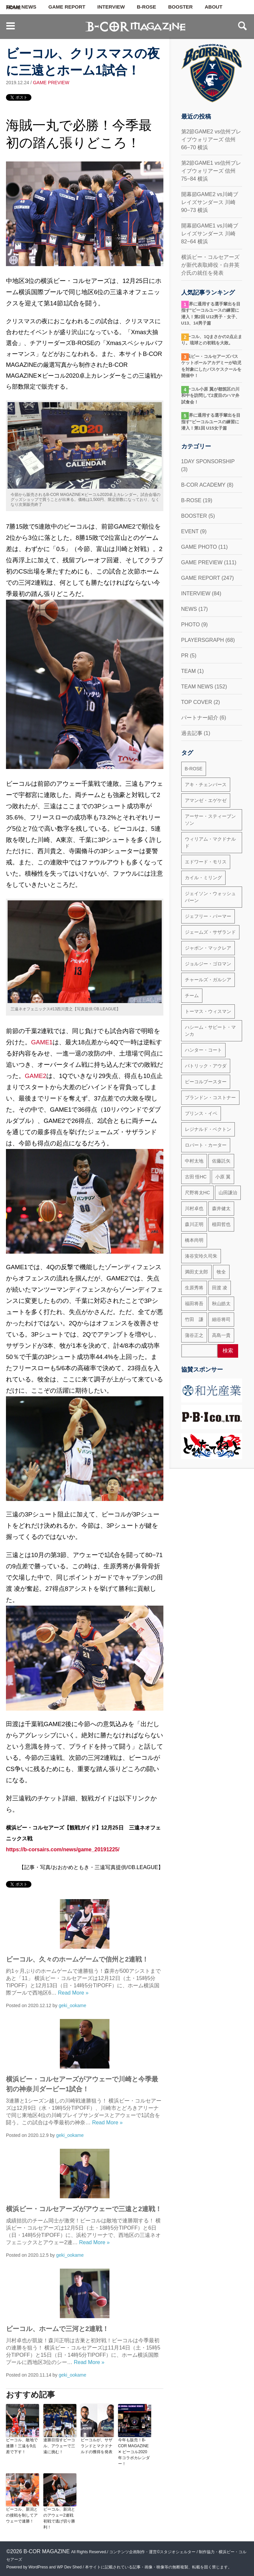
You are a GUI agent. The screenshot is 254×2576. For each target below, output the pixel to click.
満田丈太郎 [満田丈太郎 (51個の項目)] (196, 1271)
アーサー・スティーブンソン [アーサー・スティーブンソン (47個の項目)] (210, 820)
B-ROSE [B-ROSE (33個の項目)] (194, 768)
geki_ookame (72, 2005)
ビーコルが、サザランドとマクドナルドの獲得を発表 (96, 2446)
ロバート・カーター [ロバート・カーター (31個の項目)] (206, 1145)
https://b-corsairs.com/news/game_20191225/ (62, 1849)
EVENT (190, 531)
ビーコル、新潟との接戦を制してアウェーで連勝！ (22, 2515)
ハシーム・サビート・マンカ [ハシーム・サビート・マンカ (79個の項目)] (210, 1031)
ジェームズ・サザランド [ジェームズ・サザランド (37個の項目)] (210, 932)
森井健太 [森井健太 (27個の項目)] (221, 1208)
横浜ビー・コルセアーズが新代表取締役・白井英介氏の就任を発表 (210, 265)
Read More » (73, 1993)
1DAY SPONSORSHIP (208, 461)
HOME (13, 7)
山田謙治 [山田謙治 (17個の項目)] (228, 1192)
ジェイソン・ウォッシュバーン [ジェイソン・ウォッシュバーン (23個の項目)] (210, 897)
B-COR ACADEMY (203, 485)
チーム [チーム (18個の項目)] (192, 995)
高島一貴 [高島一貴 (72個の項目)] (221, 1335)
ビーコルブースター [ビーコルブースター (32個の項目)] (206, 1081)
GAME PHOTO (199, 547)
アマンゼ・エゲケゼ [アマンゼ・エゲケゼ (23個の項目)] (206, 800)
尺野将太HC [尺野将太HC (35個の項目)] (197, 1192)
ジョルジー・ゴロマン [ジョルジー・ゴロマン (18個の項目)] (208, 963)
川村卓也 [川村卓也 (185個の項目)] (194, 1208)
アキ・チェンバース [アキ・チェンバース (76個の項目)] (206, 784)
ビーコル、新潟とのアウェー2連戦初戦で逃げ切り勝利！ (59, 2518)
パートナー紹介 (199, 717)
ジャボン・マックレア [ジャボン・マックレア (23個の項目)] (208, 948)
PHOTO (190, 624)
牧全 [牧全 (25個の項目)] (221, 1271)
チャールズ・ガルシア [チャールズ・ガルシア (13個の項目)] (208, 979)
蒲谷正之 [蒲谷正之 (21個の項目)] (194, 1335)
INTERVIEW (196, 593)
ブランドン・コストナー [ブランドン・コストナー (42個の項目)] (210, 1097)
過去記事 (191, 733)
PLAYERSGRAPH (202, 640)
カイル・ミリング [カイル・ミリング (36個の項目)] (203, 877)
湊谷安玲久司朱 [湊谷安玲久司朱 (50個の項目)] (201, 1256)
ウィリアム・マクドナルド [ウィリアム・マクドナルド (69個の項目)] (210, 842)
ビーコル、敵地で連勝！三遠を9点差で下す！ (22, 2446)
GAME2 (35, 1075)
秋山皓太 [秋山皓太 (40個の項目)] (221, 1303)
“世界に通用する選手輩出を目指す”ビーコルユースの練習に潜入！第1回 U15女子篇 (210, 422)
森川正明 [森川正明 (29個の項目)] (194, 1224)
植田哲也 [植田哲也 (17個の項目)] (221, 1224)
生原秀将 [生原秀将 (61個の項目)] (194, 1287)
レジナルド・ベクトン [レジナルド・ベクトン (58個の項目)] (208, 1129)
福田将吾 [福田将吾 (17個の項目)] (194, 1303)
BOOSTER (194, 516)
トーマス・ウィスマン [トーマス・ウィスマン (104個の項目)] (208, 1011)
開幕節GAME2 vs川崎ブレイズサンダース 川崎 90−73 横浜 (209, 202)
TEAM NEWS (197, 686)
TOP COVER (196, 702)
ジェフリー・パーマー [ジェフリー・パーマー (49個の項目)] (208, 916)
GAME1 (42, 1042)
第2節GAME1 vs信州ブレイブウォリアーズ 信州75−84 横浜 (211, 171)
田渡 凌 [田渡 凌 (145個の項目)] (219, 1287)
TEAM (188, 671)
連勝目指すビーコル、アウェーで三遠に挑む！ (59, 2446)
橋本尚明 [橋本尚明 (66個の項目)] (194, 1240)
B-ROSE (191, 500)
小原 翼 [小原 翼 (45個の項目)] (223, 1176)
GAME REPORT (200, 578)
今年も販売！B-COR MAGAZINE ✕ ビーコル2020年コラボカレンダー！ (134, 2452)
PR (185, 655)
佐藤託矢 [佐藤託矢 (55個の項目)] (221, 1161)
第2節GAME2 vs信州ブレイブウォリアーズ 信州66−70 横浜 (211, 139)
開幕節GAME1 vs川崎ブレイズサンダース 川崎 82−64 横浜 (209, 233)
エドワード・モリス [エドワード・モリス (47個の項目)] (206, 861)
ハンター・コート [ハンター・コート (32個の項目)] (203, 1050)
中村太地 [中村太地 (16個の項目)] (194, 1161)
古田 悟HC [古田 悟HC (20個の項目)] (196, 1176)
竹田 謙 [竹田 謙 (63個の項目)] (194, 1319)
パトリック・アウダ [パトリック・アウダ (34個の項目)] (206, 1065)
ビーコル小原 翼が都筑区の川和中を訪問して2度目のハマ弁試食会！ (210, 395)
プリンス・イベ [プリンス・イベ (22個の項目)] (201, 1113)
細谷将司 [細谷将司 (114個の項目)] (221, 1319)
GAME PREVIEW (51, 82)
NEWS (189, 609)
